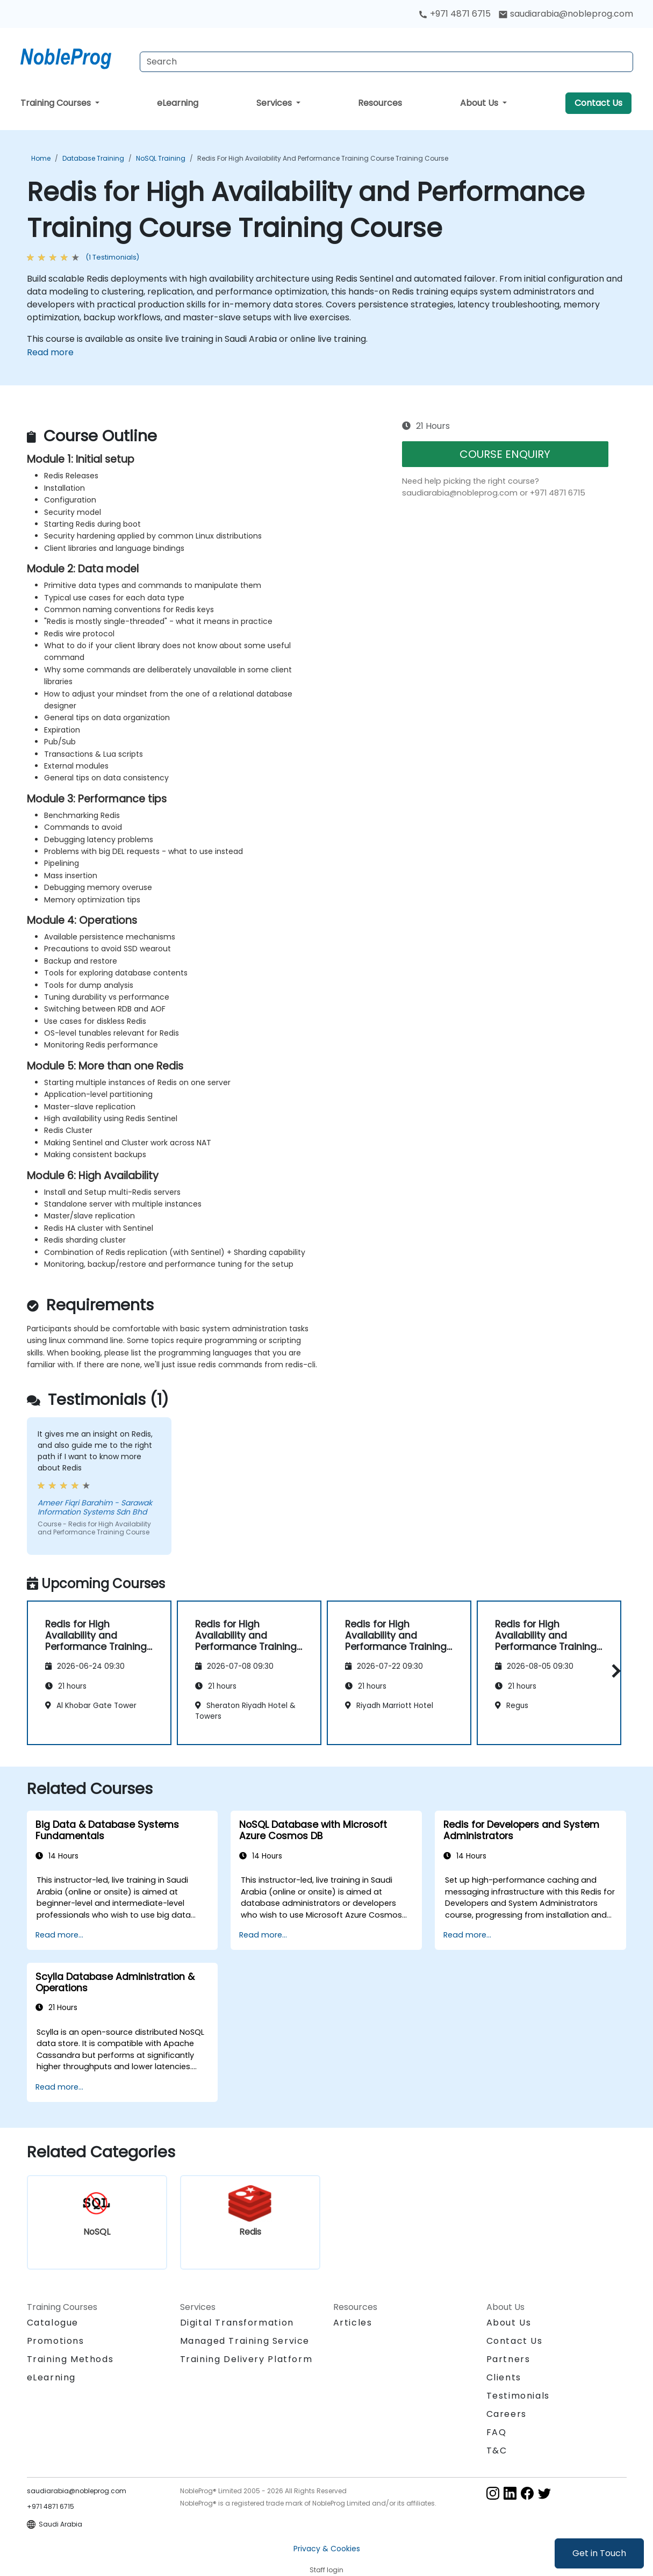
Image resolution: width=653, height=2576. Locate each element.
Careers (506, 2414)
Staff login (326, 2569)
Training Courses (56, 103)
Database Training (93, 158)
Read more (50, 352)
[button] (613, 1671)
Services (275, 103)
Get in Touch (599, 2553)
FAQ (496, 2432)
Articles (352, 2322)
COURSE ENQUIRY (505, 454)
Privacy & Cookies (326, 2548)
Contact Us (598, 103)
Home (41, 158)
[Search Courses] (386, 62)
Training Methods (70, 2359)
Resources (380, 103)
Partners (508, 2359)
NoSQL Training (160, 158)
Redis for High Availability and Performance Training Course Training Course (322, 158)
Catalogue (52, 2322)
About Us (480, 103)
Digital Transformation (237, 2322)
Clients (503, 2377)
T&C (496, 2450)
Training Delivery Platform (246, 2359)
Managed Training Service (245, 2341)
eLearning (177, 103)
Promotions (55, 2341)
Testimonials (518, 2396)
